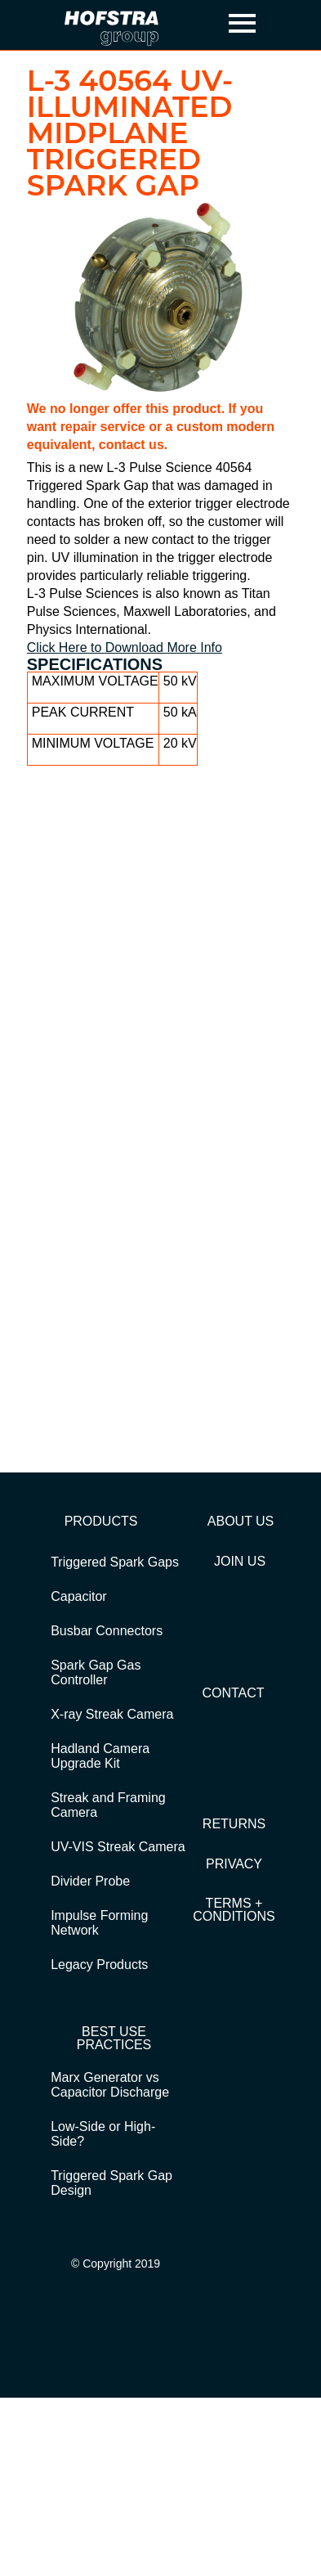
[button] (243, 25)
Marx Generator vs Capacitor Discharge (110, 2084)
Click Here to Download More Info (124, 647)
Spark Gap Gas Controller (95, 1672)
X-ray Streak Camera (112, 1714)
